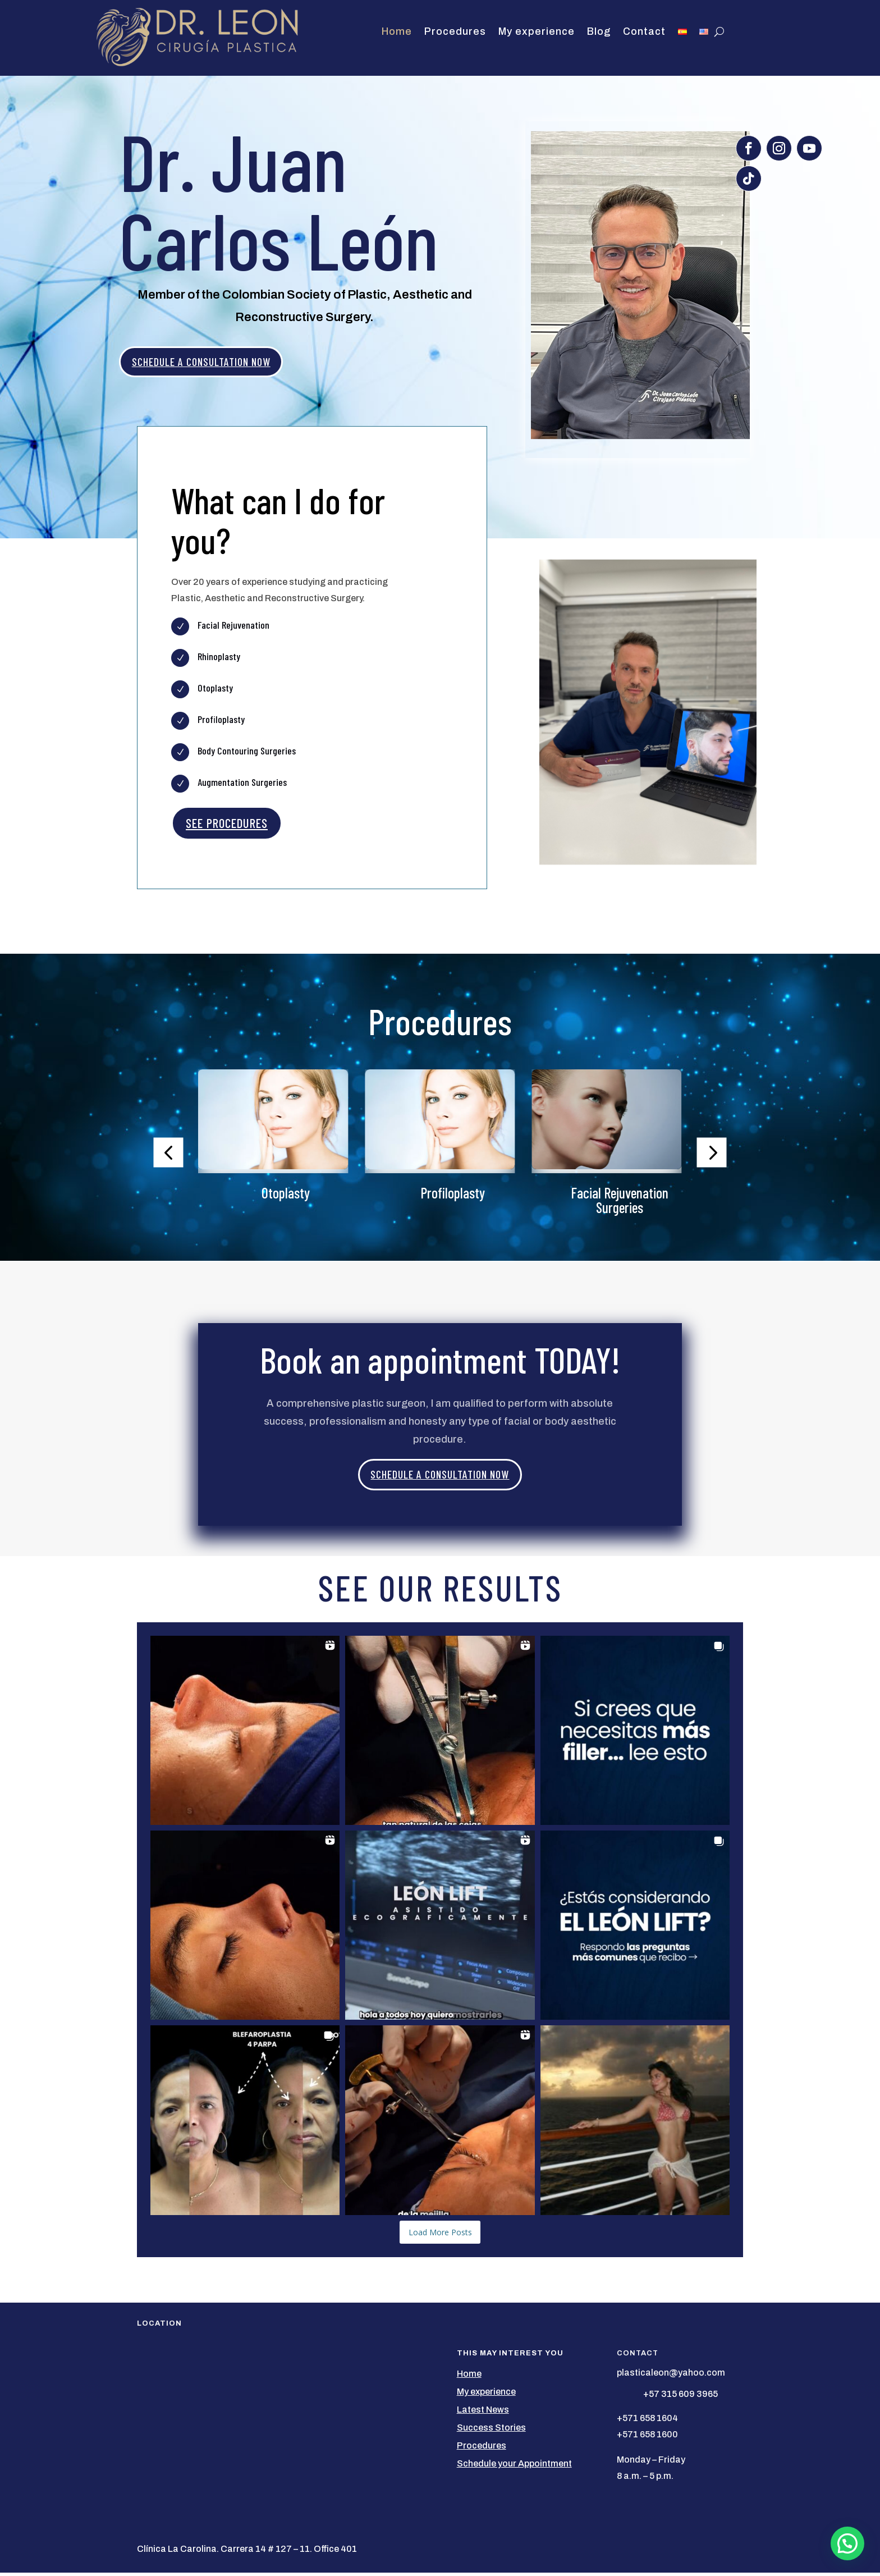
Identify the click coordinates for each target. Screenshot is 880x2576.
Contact (644, 32)
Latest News (483, 2412)
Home (397, 32)
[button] (168, 1155)
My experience (536, 32)
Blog (599, 32)
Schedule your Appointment (514, 2466)
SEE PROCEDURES (227, 826)
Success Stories (491, 2430)
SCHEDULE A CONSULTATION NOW (212, 363)
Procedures (455, 32)
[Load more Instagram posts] (440, 2234)
